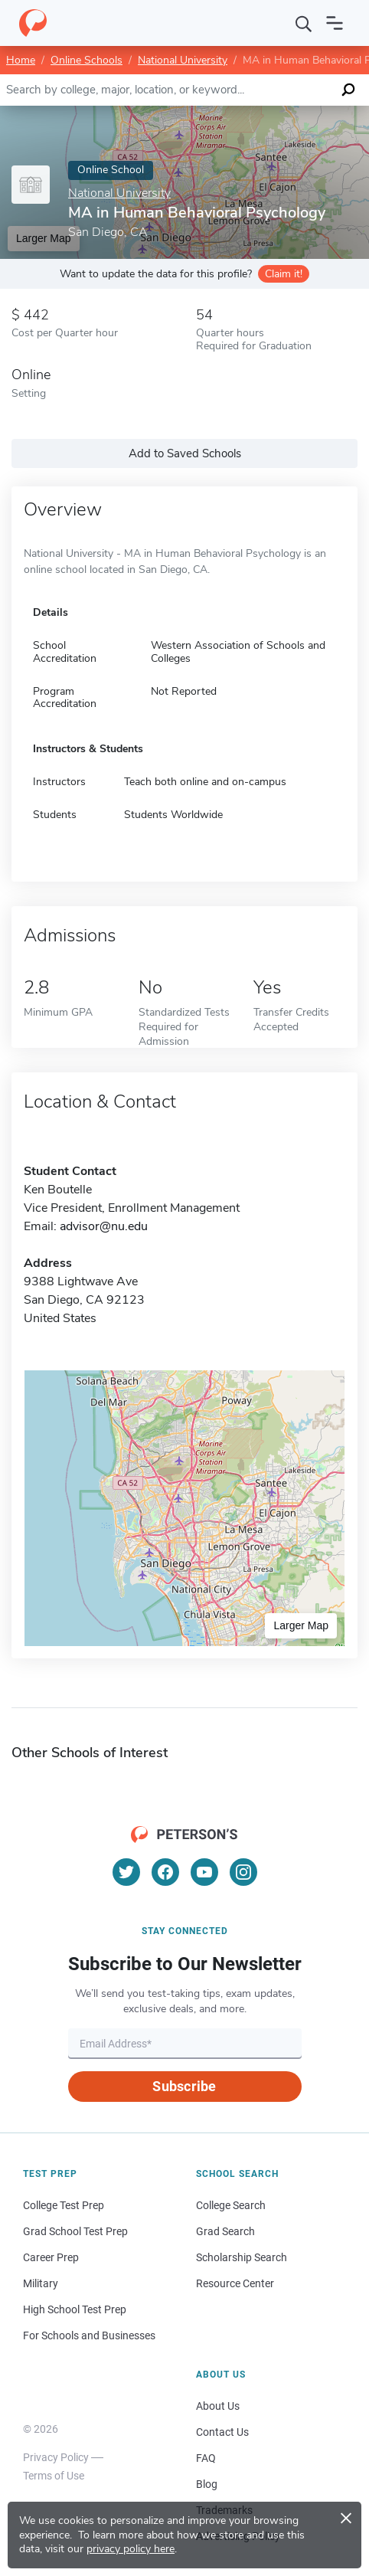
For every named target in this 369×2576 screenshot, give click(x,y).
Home (20, 60)
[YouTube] (204, 1872)
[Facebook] (165, 1872)
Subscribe (184, 2086)
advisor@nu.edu (104, 1226)
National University (182, 60)
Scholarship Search (241, 2257)
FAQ (206, 2458)
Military (40, 2283)
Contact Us (222, 2432)
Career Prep (51, 2257)
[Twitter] (126, 1872)
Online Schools (86, 60)
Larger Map (300, 1625)
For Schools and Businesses (89, 2335)
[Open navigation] (334, 23)
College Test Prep (63, 2205)
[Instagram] (243, 1872)
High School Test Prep (74, 2309)
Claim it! (283, 274)
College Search (231, 2205)
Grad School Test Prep (75, 2231)
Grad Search (225, 2231)
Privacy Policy (56, 2457)
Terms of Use (53, 2476)
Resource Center (235, 2283)
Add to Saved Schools (185, 453)
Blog (206, 2484)
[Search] (304, 23)
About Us (218, 2406)
